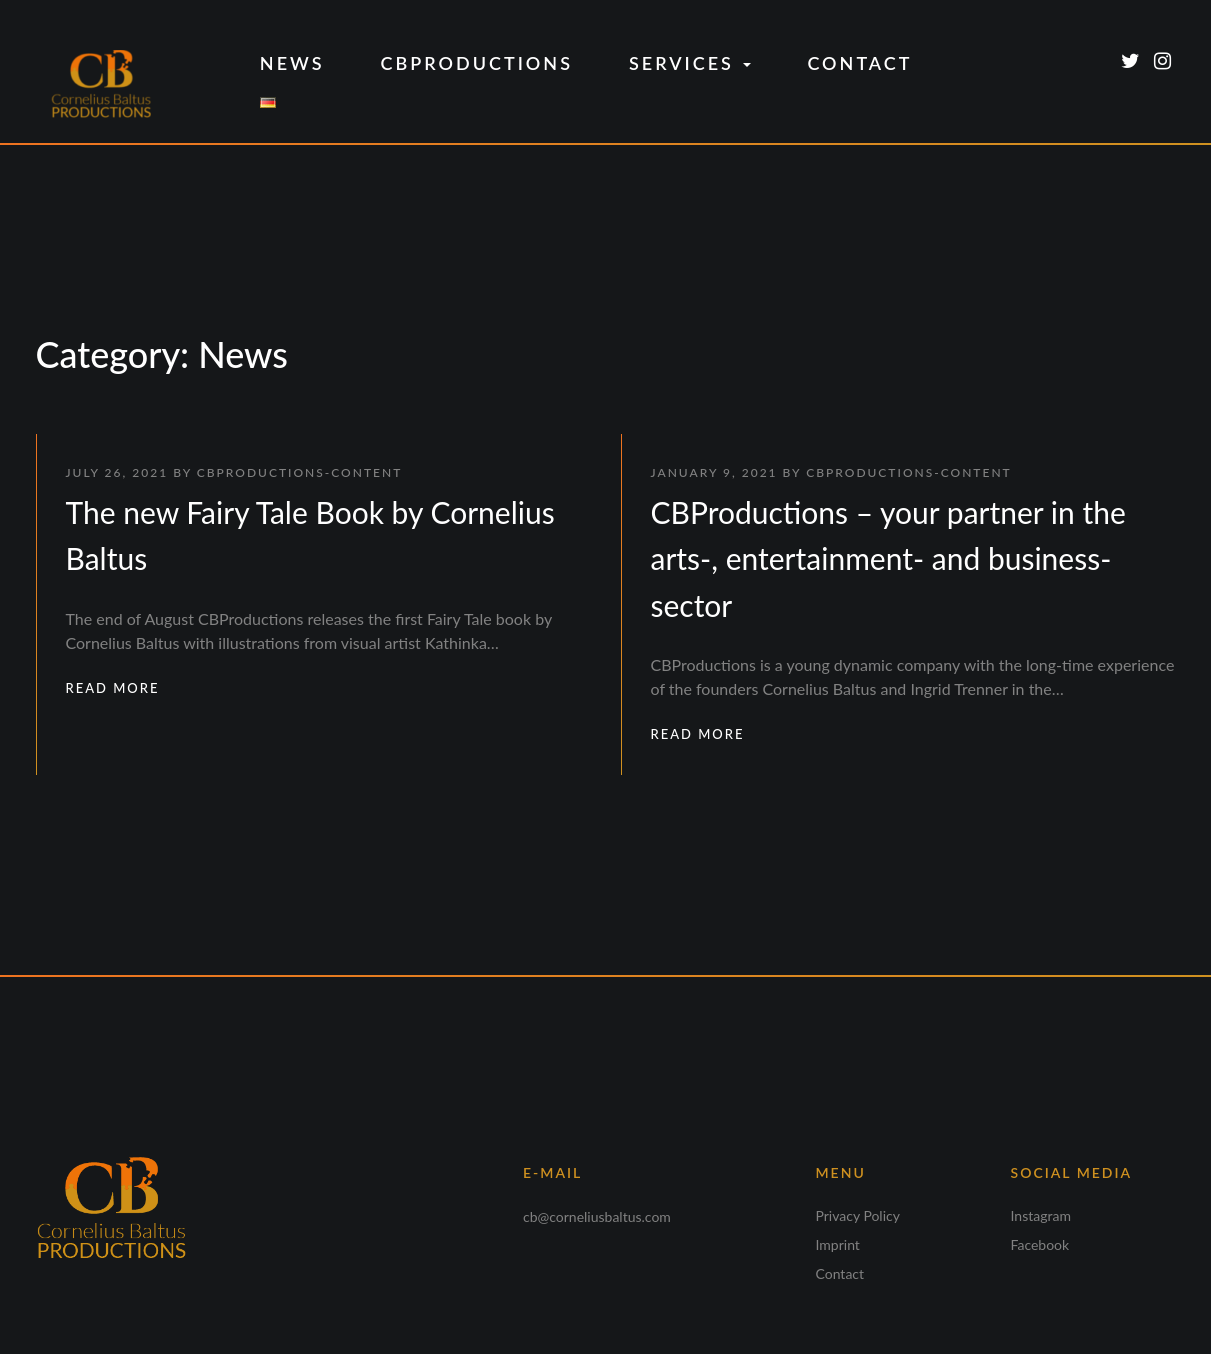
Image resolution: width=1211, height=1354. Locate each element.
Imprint (838, 1244)
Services (690, 63)
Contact (859, 63)
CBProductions (477, 63)
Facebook (1040, 1244)
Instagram (1041, 1215)
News (292, 63)
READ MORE (113, 688)
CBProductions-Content (299, 472)
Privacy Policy (858, 1215)
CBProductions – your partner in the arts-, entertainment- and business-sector (888, 558)
